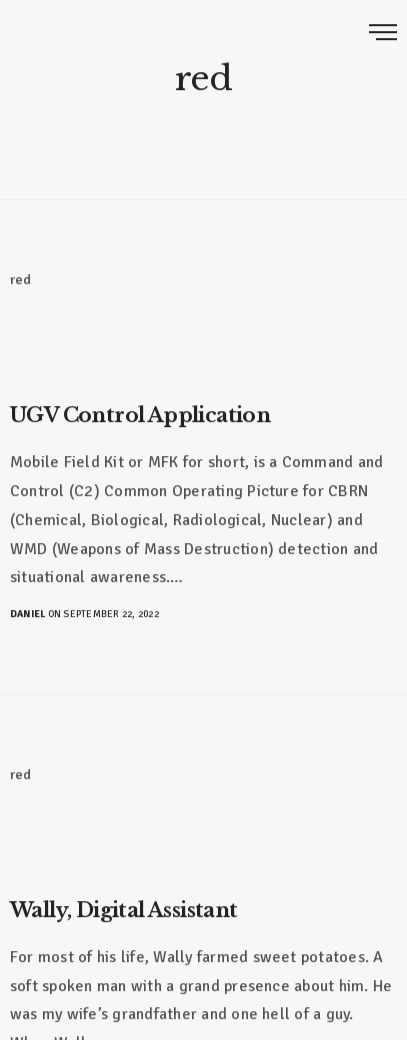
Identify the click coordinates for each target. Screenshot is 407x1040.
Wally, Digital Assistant (124, 909)
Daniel (27, 613)
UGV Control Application (140, 414)
